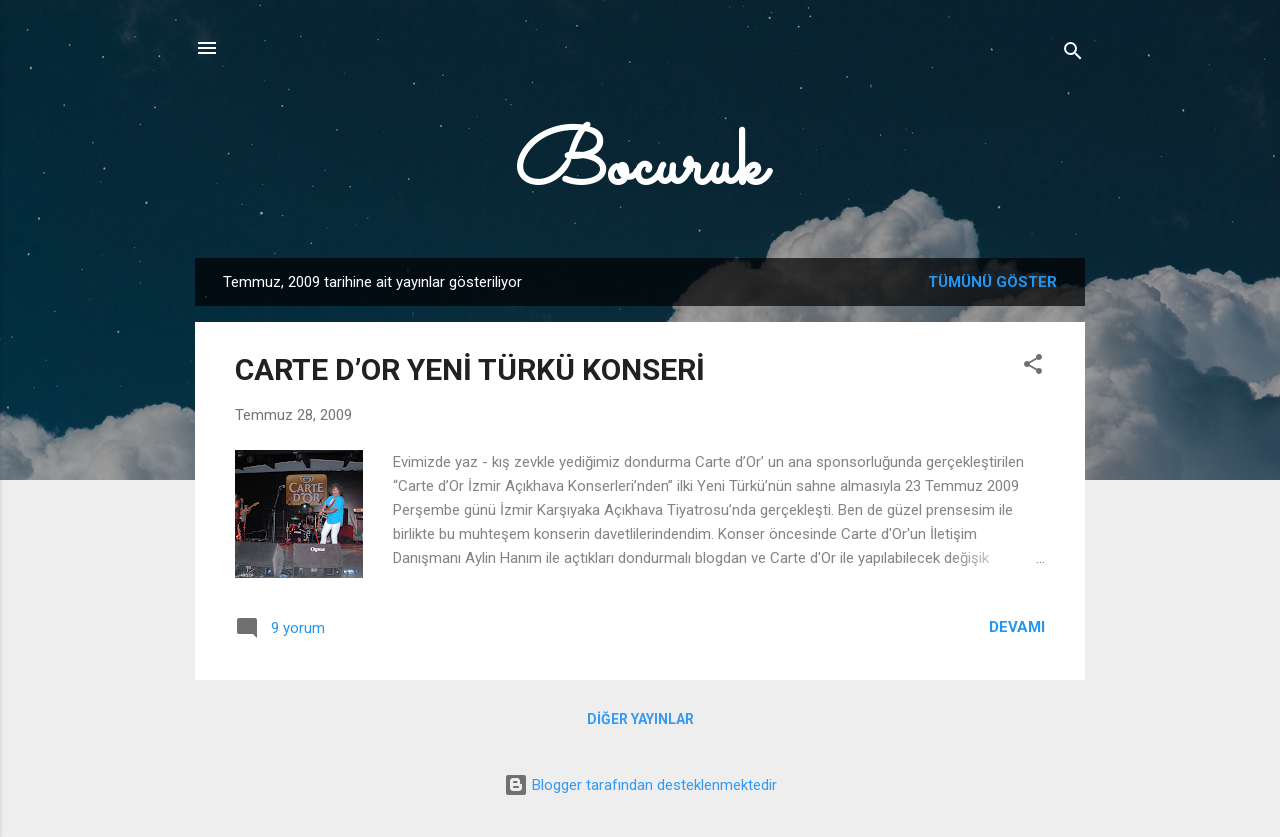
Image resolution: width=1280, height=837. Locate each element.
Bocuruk (640, 168)
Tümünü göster (992, 282)
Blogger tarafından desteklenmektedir (640, 785)
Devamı (1017, 627)
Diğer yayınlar (640, 719)
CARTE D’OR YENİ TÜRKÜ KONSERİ (470, 369)
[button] (1033, 367)
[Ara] (1073, 54)
